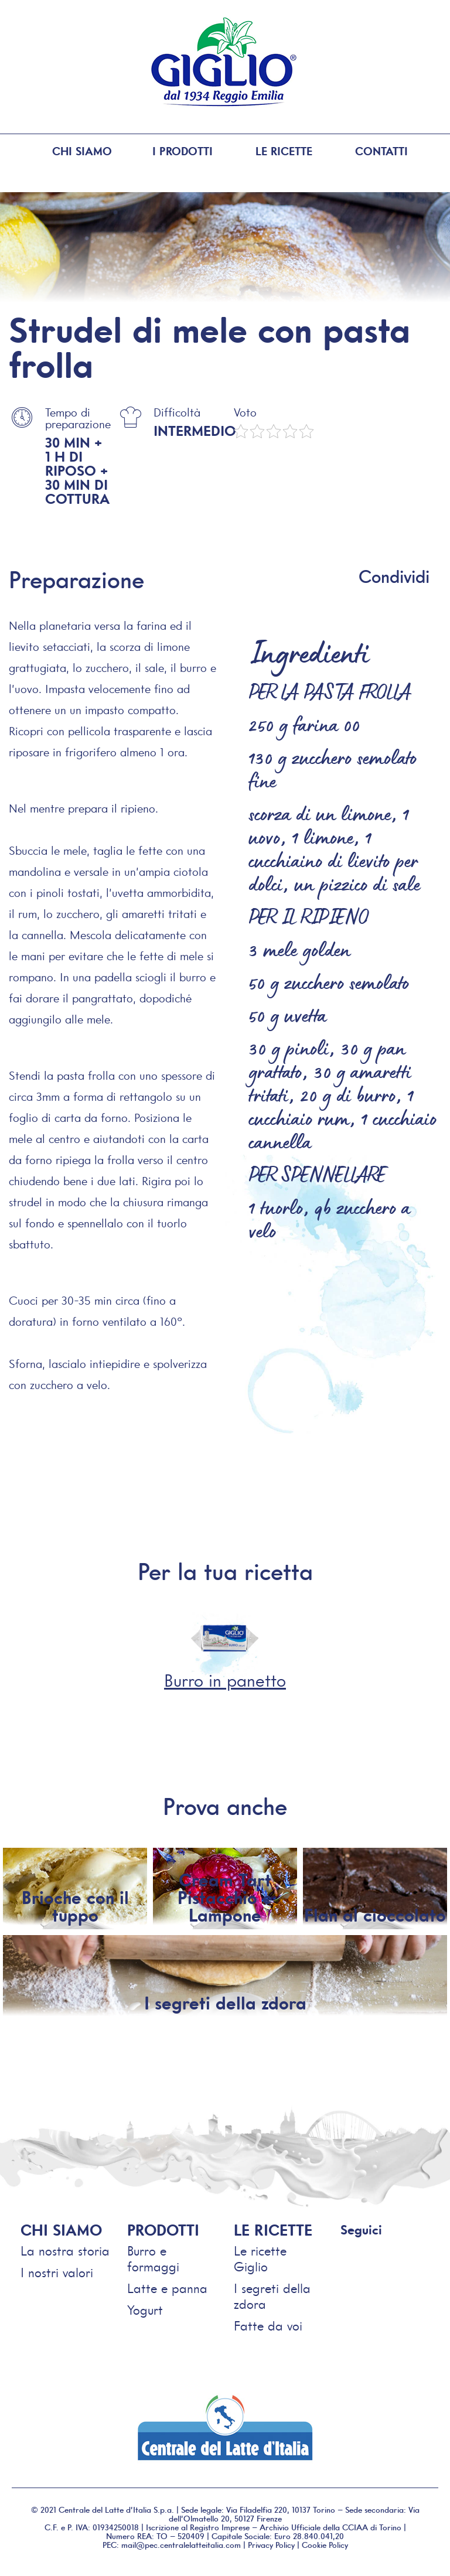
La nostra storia (65, 2250)
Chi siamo (70, 151)
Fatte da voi (268, 2325)
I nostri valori (57, 2272)
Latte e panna (167, 2288)
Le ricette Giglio (260, 2258)
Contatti (380, 151)
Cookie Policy (325, 2544)
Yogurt (145, 2310)
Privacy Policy (271, 2544)
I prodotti (173, 151)
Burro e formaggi (153, 2258)
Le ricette (277, 151)
